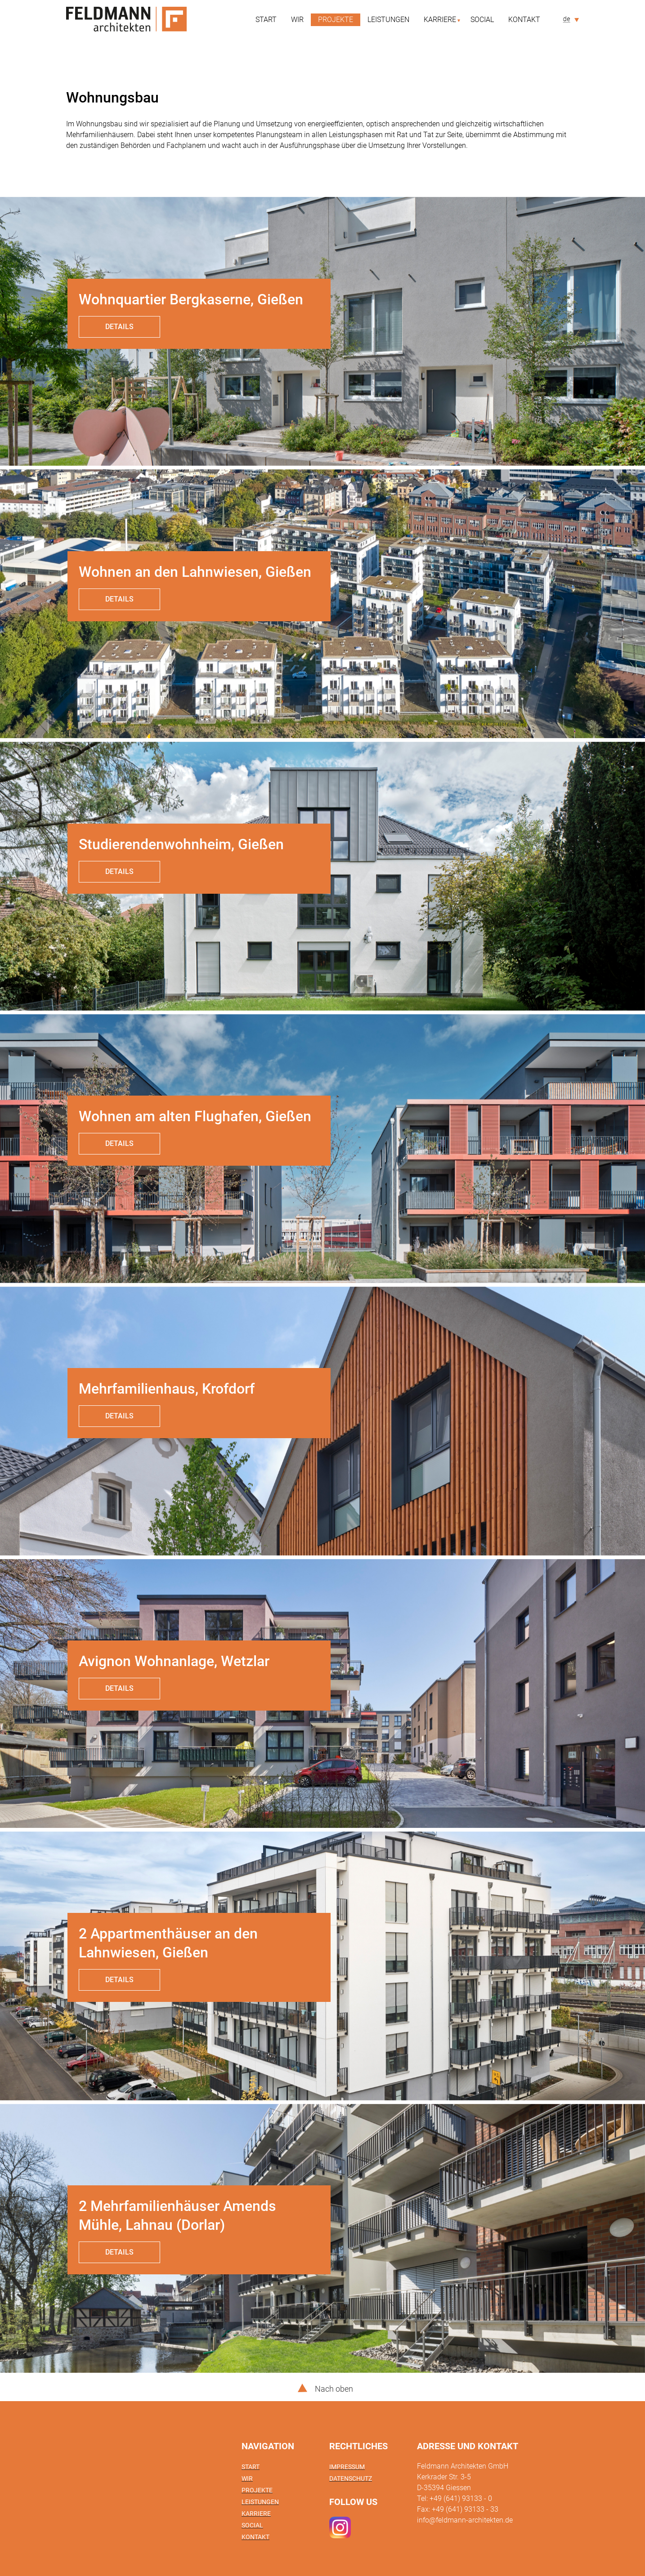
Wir (297, 19)
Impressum (347, 2466)
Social (482, 19)
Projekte (335, 19)
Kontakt (524, 19)
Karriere (440, 19)
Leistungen (388, 19)
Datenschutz (350, 2478)
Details (119, 326)
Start (266, 19)
